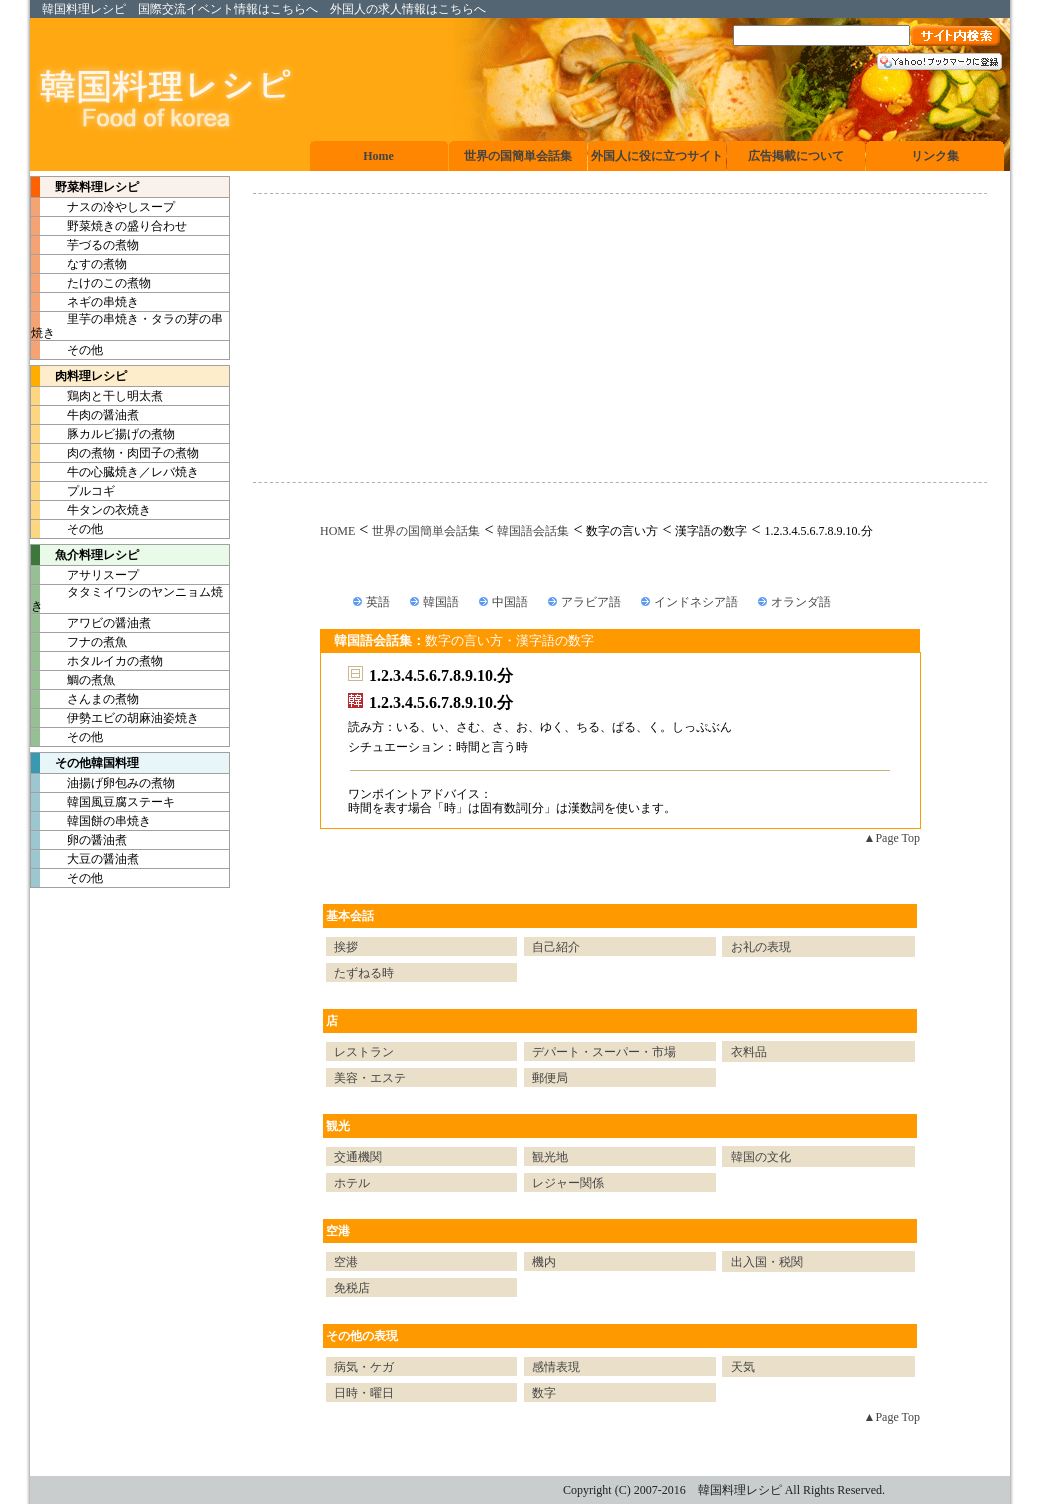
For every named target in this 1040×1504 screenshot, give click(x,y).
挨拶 (346, 947)
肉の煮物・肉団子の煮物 (115, 453)
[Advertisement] (620, 338)
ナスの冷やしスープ (103, 207)
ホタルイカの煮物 (97, 661)
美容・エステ (370, 1078)
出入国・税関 (767, 1262)
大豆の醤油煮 (85, 859)
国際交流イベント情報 (198, 9)
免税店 (352, 1288)
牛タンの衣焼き (91, 510)
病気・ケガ (364, 1367)
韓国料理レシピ (84, 9)
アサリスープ (85, 575)
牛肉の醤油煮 (85, 415)
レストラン (364, 1052)
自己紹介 (556, 947)
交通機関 (358, 1157)
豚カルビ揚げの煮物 (103, 434)
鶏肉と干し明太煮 (97, 396)
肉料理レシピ (79, 376)
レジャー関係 (568, 1183)
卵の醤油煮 (79, 840)
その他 (67, 350)
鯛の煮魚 (73, 680)
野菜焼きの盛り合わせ (109, 226)
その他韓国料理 (85, 763)
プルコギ (73, 491)
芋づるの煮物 (85, 245)
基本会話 (350, 916)
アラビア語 (591, 602)
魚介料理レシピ (85, 555)
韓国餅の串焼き (91, 821)
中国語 (510, 602)
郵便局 (550, 1078)
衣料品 (749, 1052)
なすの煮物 (79, 264)
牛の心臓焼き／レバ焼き (115, 472)
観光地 (550, 1157)
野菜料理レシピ (85, 187)
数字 (544, 1393)
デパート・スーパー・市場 (604, 1052)
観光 (338, 1126)
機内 (544, 1262)
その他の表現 (362, 1336)
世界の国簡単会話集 (426, 531)
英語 (378, 602)
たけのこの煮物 (91, 283)
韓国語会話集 (533, 531)
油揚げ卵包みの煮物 (103, 783)
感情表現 (556, 1367)
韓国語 (441, 602)
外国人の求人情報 (378, 9)
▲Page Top (892, 838)
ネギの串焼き (85, 302)
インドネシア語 (696, 602)
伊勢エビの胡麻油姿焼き (115, 718)
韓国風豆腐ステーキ (103, 802)
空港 (338, 1231)
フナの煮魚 (79, 642)
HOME (337, 531)
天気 (743, 1367)
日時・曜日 (364, 1393)
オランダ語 (801, 602)
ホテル (352, 1183)
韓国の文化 (761, 1157)
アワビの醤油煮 (91, 623)
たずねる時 (364, 973)
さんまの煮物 (85, 699)
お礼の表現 (761, 947)
